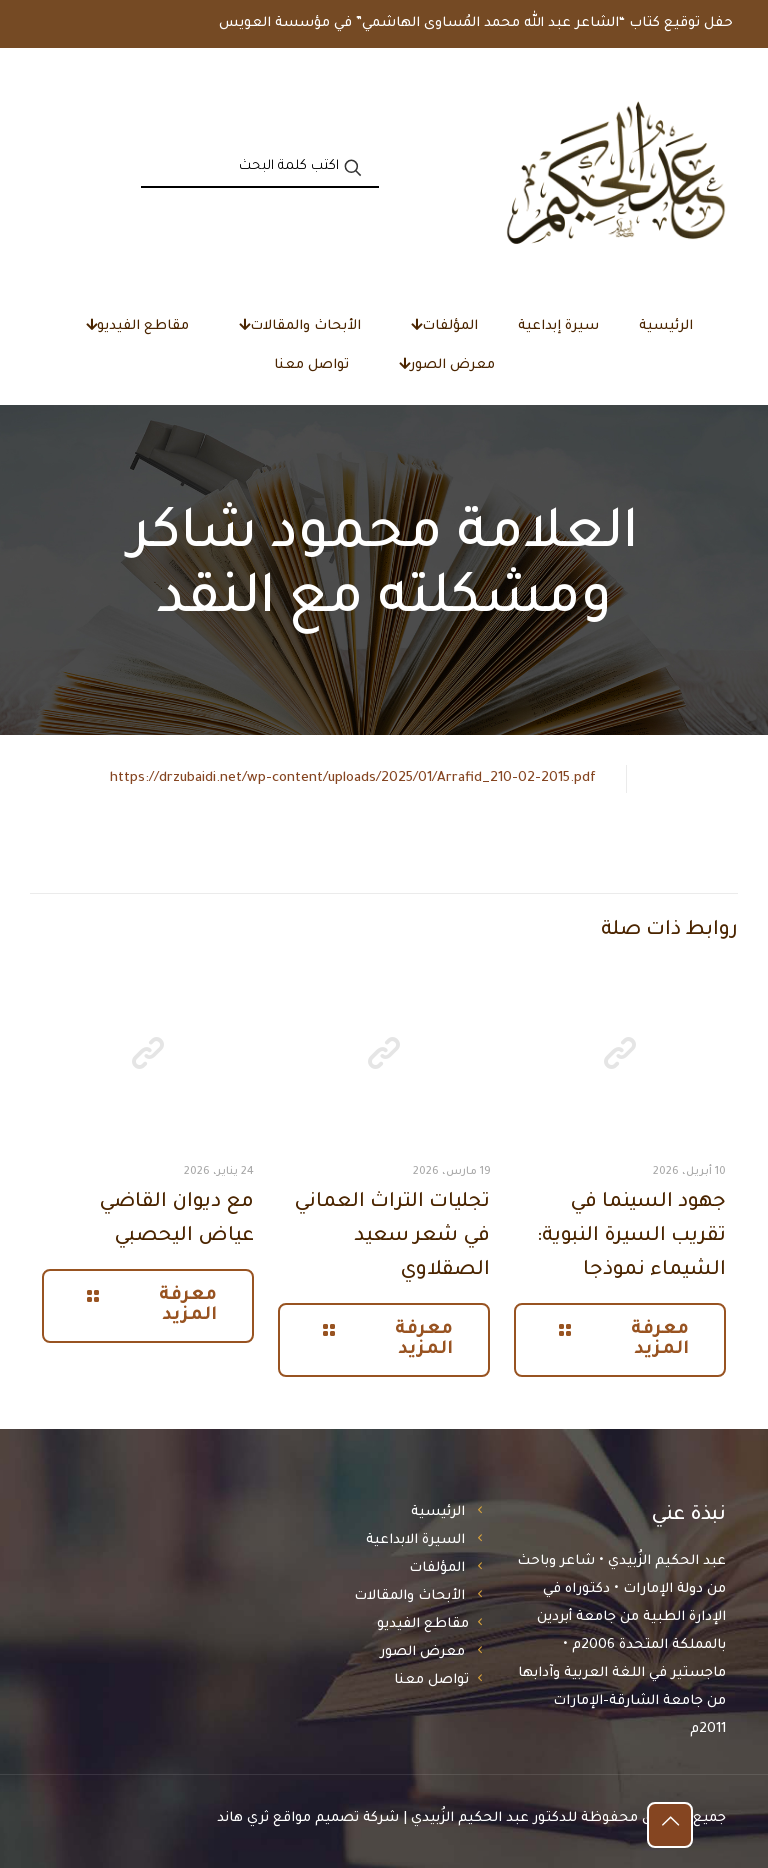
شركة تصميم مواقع (336, 1818)
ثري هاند (243, 1818)
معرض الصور (422, 1652)
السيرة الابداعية (415, 1540)
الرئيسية (438, 1512)
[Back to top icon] (670, 1825)
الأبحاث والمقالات (409, 1596)
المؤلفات (437, 1568)
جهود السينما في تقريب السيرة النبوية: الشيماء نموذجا (631, 1237)
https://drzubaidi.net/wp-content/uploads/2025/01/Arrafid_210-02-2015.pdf (353, 778)
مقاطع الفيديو (423, 1624)
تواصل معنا (431, 1680)
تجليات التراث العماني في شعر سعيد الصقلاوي (392, 1237)
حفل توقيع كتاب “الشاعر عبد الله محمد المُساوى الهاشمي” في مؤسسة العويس (476, 23)
